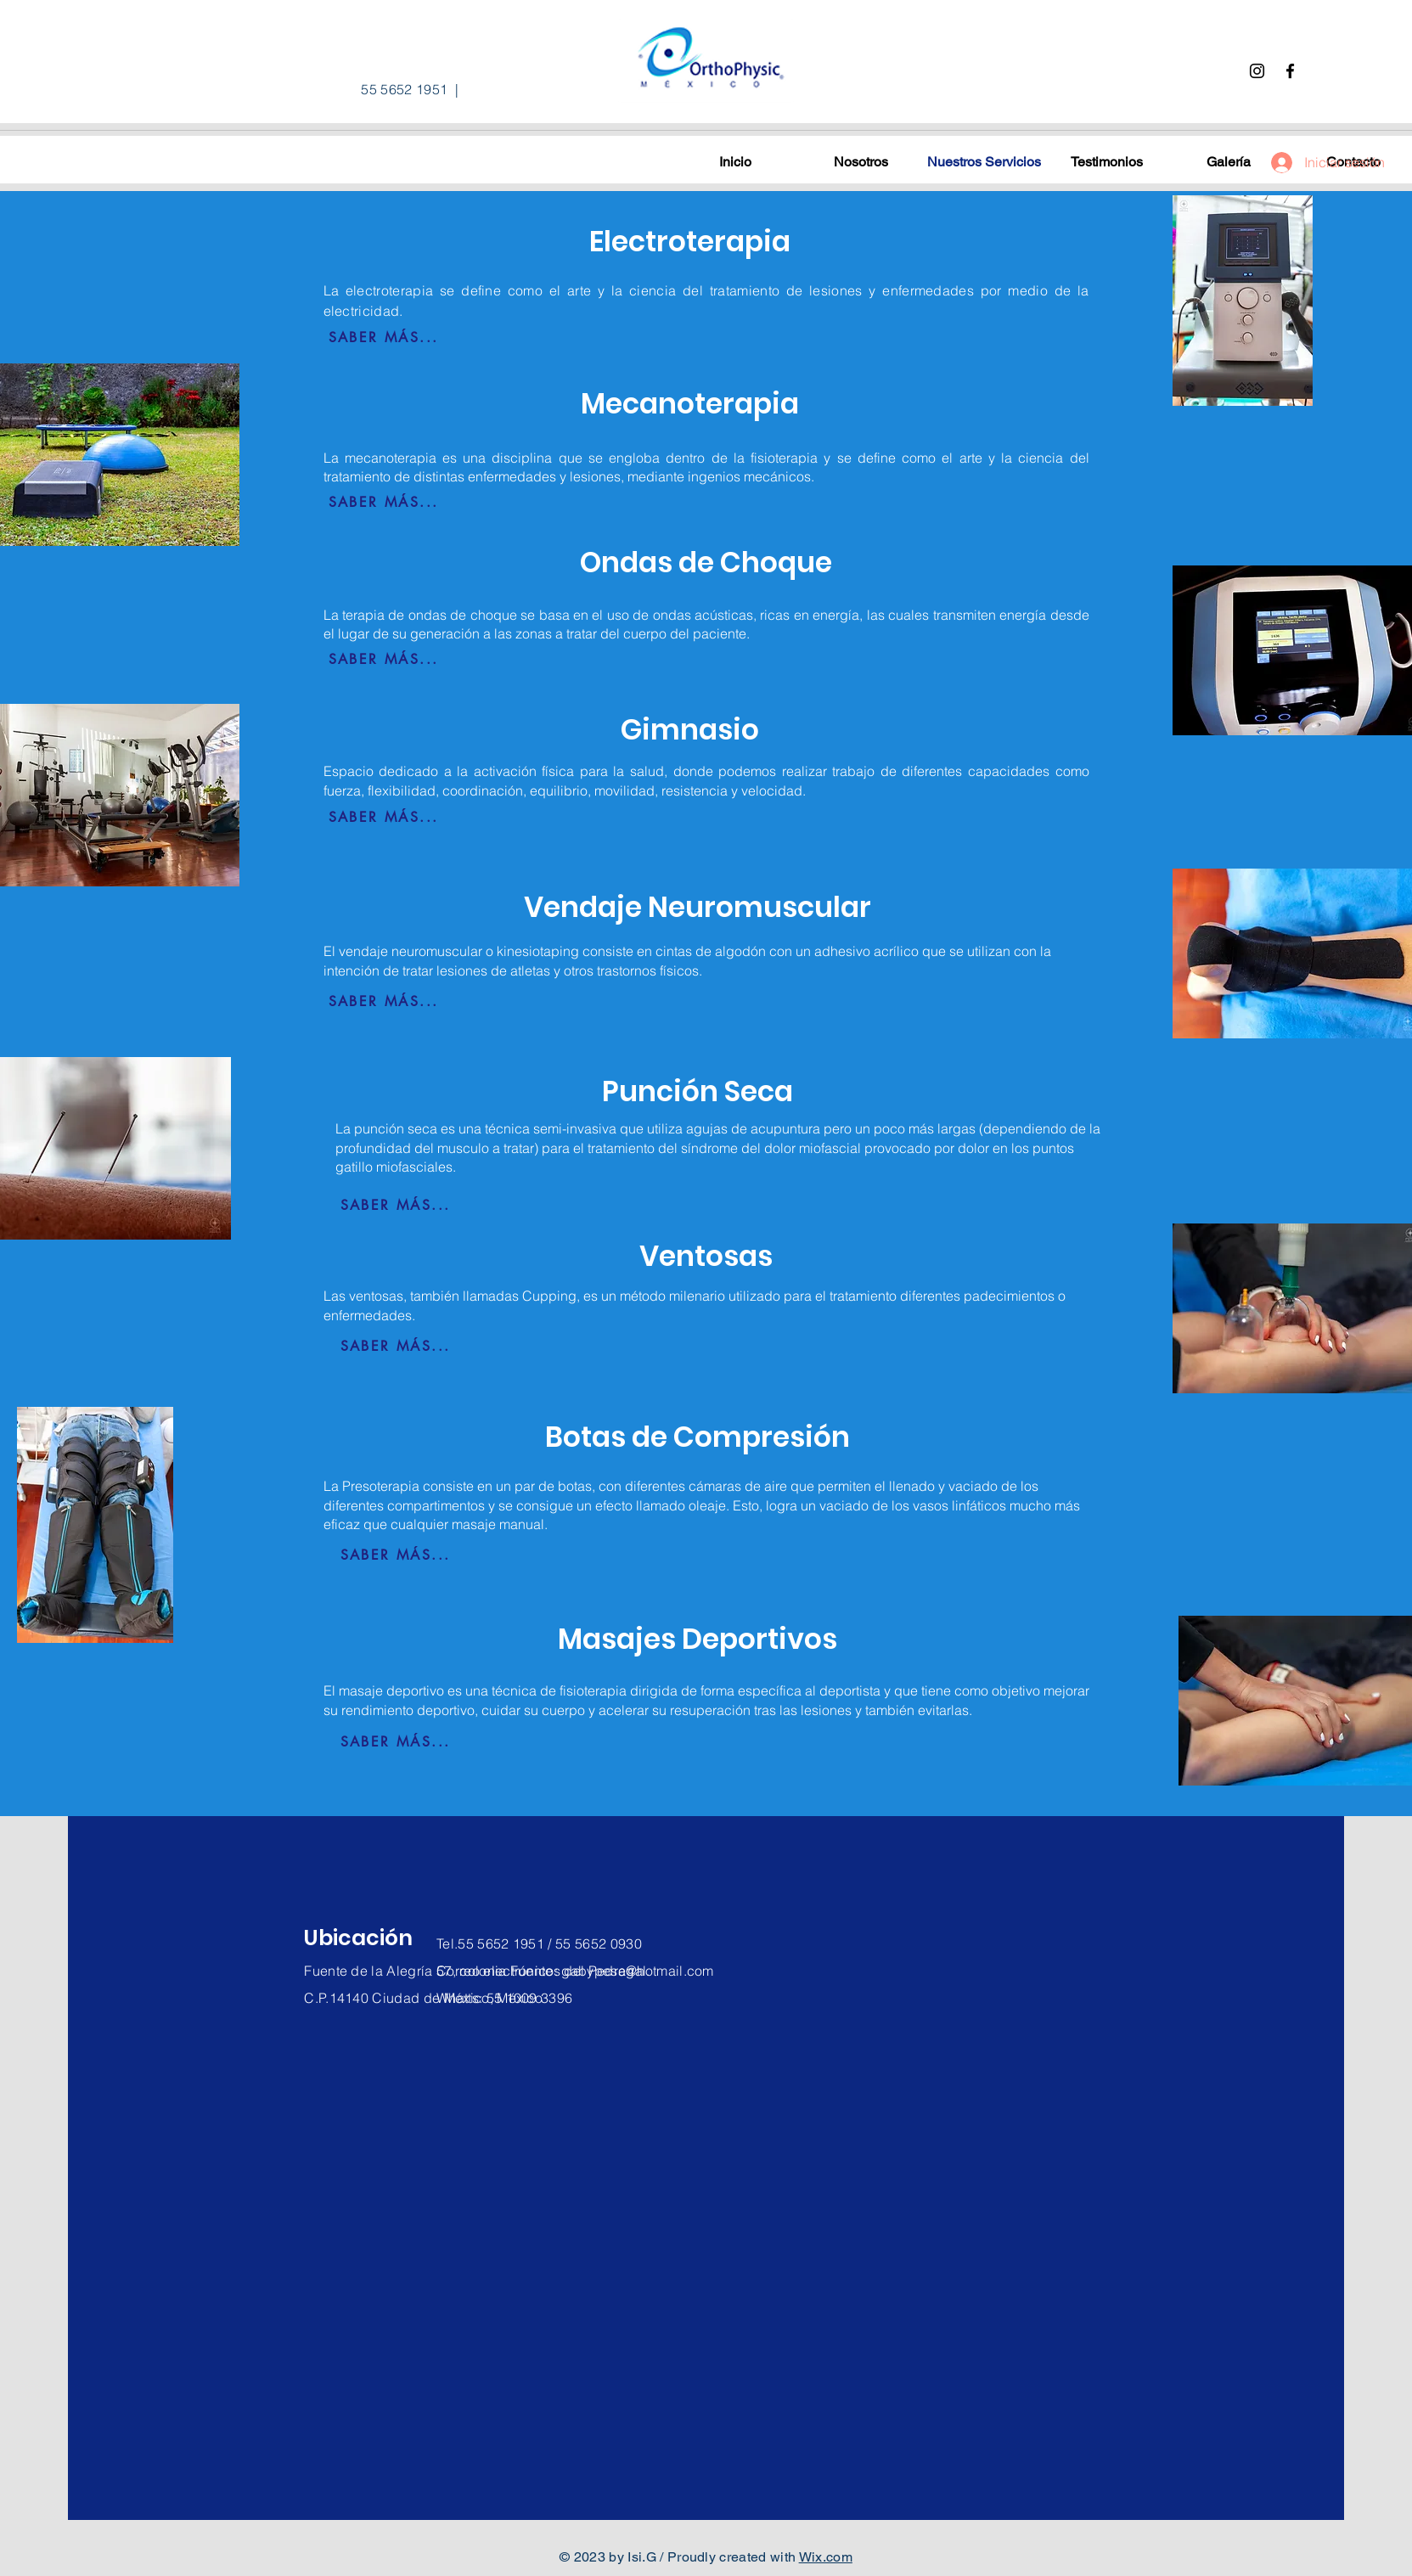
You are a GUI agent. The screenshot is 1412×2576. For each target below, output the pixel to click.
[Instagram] (1257, 71)
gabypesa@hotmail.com (637, 1970)
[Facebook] (1290, 71)
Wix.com (825, 2557)
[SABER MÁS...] (383, 338)
